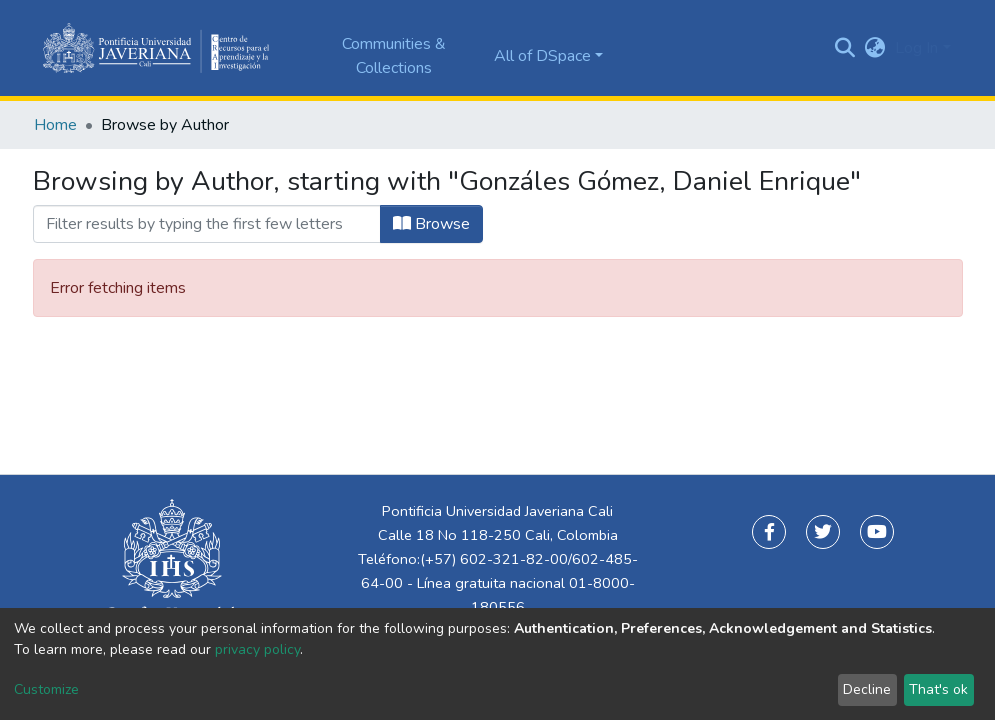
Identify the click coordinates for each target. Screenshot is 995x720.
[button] (874, 48)
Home (55, 125)
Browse (431, 224)
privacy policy (257, 649)
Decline (867, 689)
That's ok (938, 689)
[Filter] (207, 224)
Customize (46, 689)
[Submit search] (844, 48)
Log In (916, 48)
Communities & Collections (394, 56)
